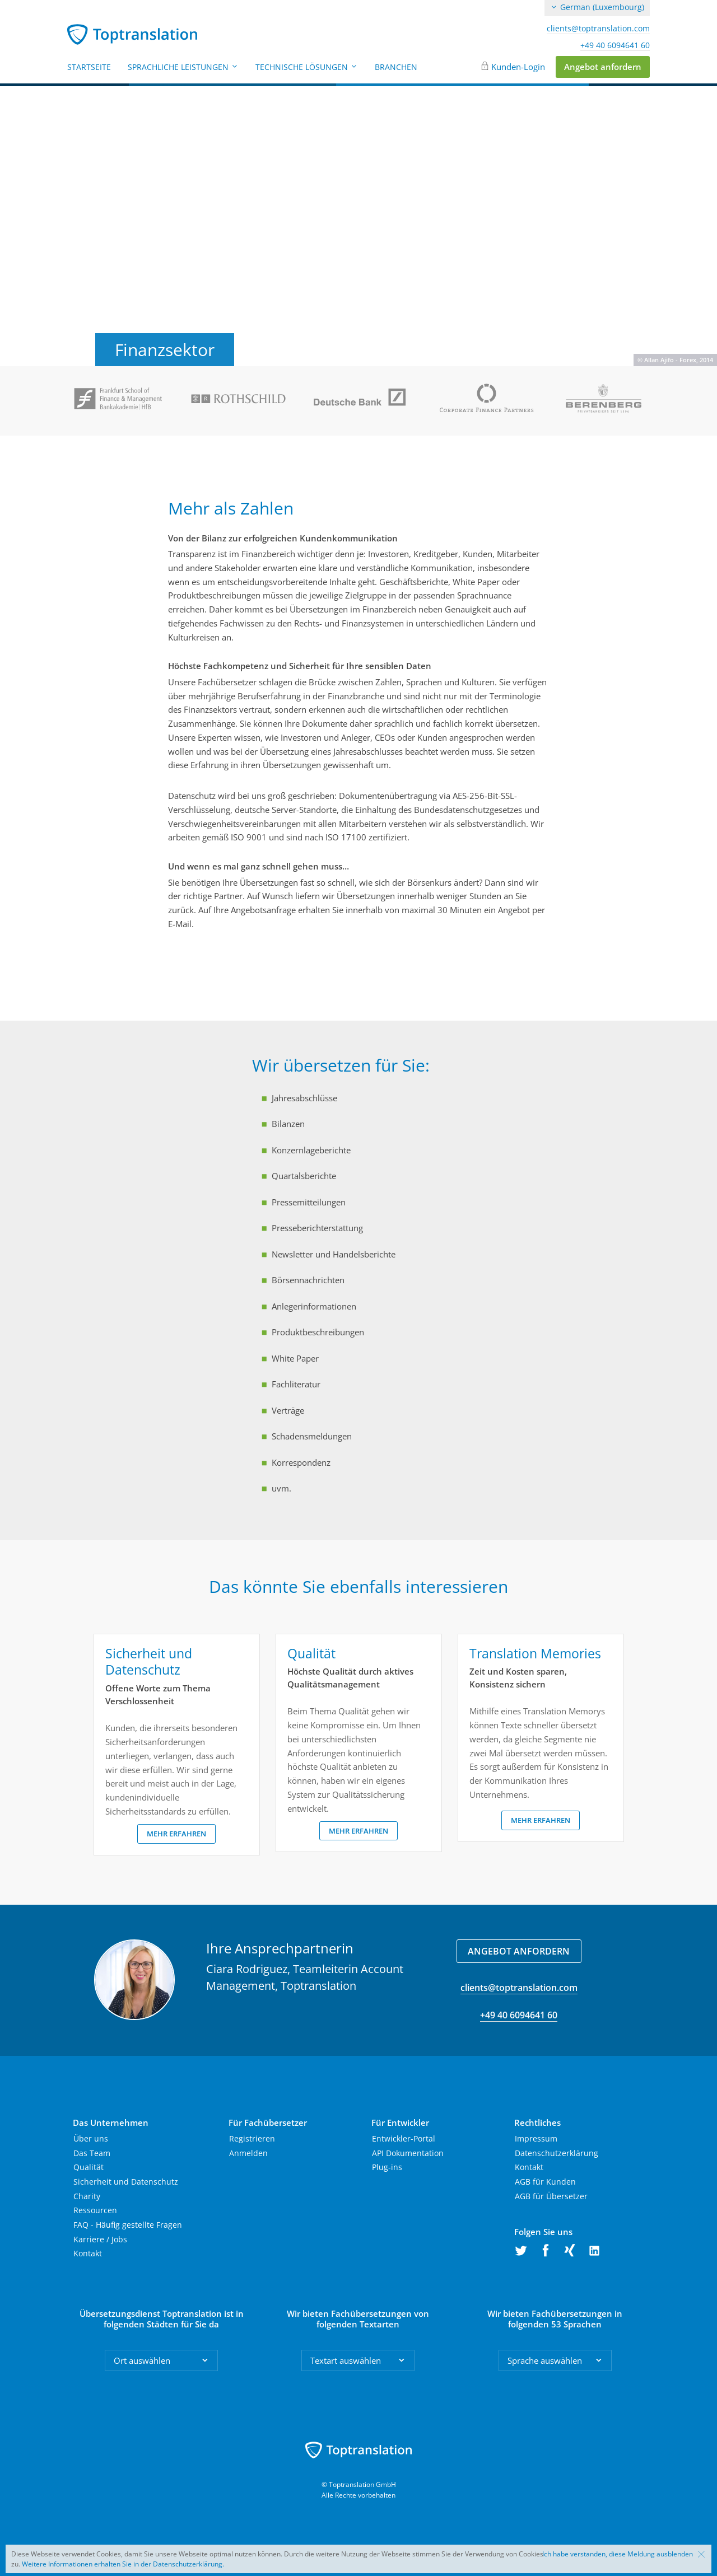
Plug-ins (387, 2167)
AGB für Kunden (545, 2181)
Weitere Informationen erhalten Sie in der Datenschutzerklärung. (123, 2564)
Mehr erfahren (176, 1834)
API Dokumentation (408, 2153)
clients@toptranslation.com (598, 29)
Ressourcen (95, 2210)
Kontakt (87, 2253)
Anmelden (248, 2153)
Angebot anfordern (602, 66)
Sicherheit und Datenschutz (125, 2181)
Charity (86, 2196)
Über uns (90, 2138)
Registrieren (252, 2138)
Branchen (396, 67)
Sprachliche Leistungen (183, 67)
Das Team (91, 2153)
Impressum (536, 2138)
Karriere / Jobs (100, 2239)
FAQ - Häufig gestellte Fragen (127, 2224)
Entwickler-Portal (403, 2138)
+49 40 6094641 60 (615, 45)
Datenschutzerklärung (556, 2153)
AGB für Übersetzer (551, 2196)
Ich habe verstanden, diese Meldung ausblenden (617, 2554)
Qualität (88, 2167)
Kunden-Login (518, 66)
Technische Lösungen (306, 67)
